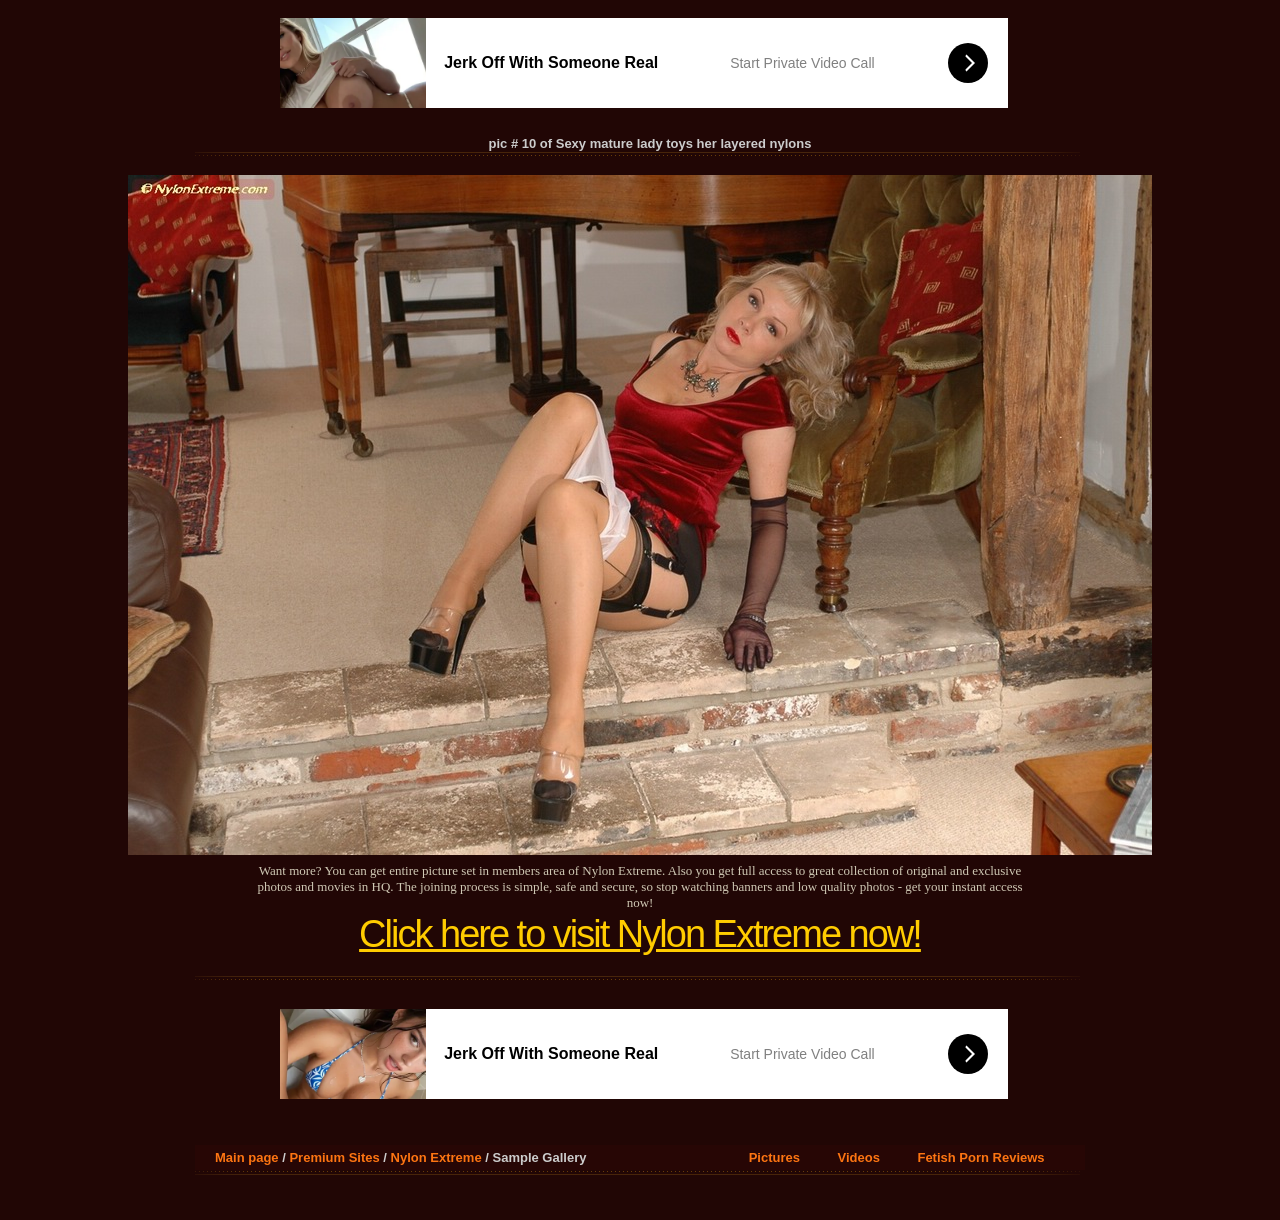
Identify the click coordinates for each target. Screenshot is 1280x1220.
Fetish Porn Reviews (980, 1157)
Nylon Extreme (436, 1157)
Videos (859, 1157)
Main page (247, 1157)
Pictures (774, 1157)
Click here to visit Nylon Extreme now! (640, 934)
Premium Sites (334, 1157)
